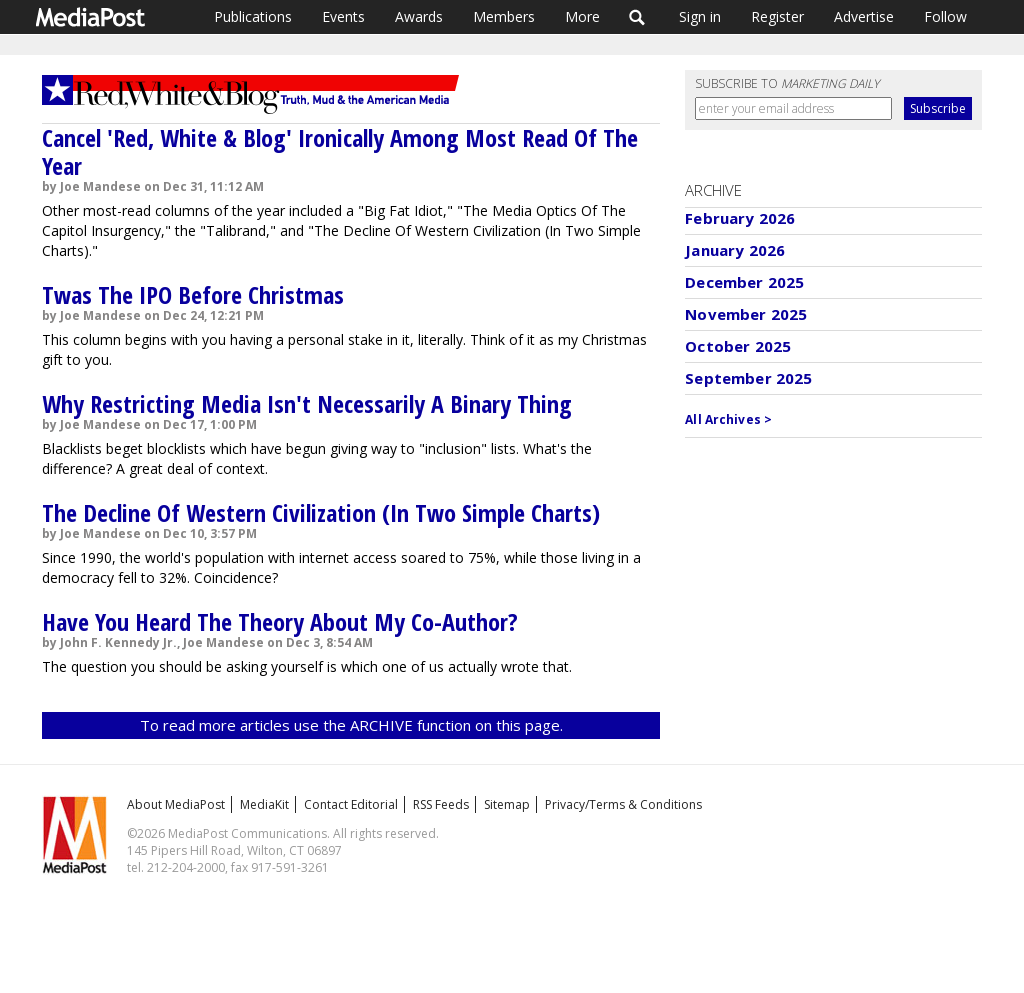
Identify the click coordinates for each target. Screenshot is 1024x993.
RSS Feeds (441, 804)
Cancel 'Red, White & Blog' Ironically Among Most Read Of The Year (340, 151)
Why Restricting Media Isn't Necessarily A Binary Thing (307, 403)
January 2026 (735, 250)
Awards (419, 16)
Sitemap (507, 804)
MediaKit (264, 804)
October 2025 (738, 346)
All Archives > (728, 419)
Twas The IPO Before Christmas (193, 294)
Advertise (864, 16)
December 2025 (744, 282)
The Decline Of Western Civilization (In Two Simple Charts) (321, 512)
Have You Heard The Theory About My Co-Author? (280, 621)
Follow (945, 16)
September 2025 (748, 378)
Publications (253, 16)
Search (637, 17)
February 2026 (740, 218)
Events (343, 16)
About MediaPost (176, 804)
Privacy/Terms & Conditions (623, 804)
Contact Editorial (351, 804)
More (582, 16)
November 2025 (746, 314)
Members (504, 16)
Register (777, 16)
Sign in (700, 16)
